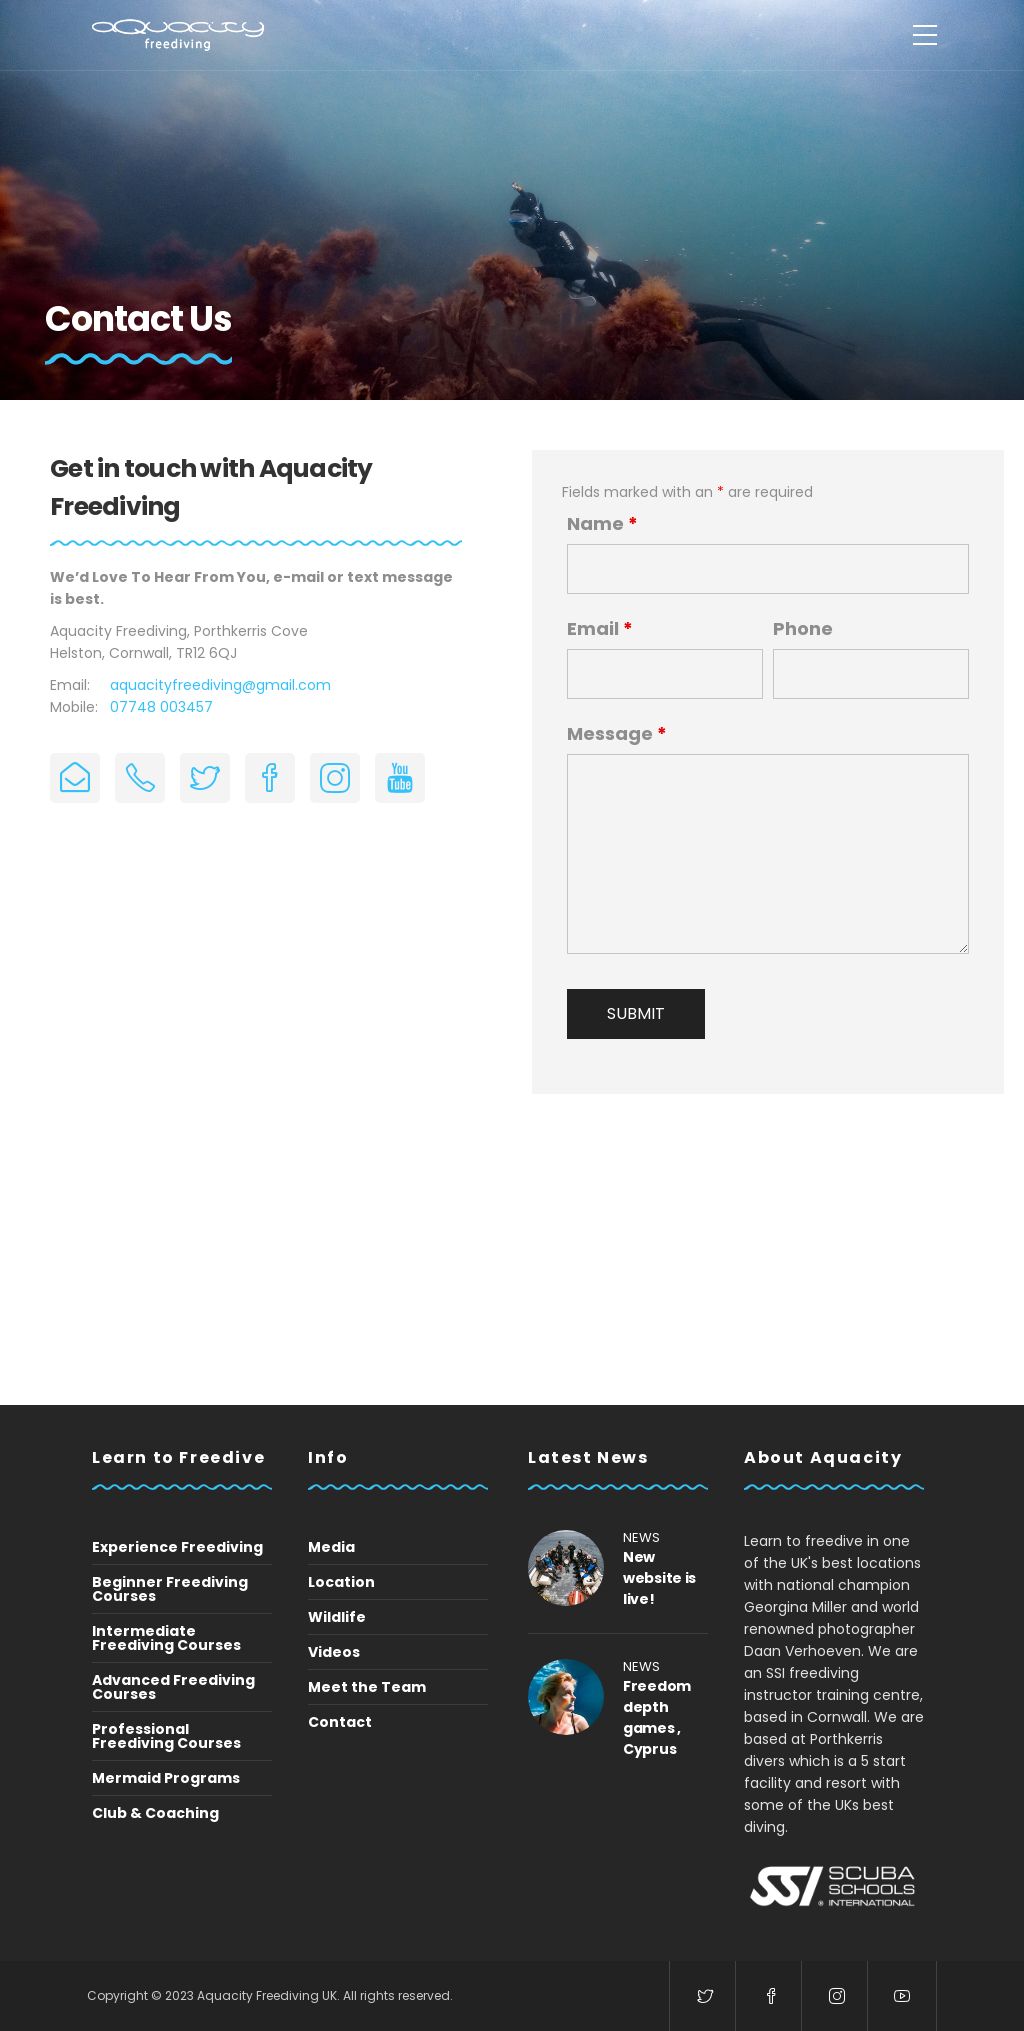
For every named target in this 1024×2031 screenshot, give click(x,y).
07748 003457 (161, 707)
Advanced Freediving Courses (173, 1687)
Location (341, 1582)
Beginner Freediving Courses (170, 1589)
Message (617, 734)
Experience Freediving (177, 1547)
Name (602, 524)
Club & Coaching (155, 1813)
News (641, 1537)
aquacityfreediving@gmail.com (220, 685)
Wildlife (337, 1617)
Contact (340, 1722)
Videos (334, 1652)
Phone (803, 629)
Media (331, 1547)
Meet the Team (367, 1687)
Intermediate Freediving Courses (166, 1638)
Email (600, 629)
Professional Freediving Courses (166, 1736)
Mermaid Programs (166, 1778)
